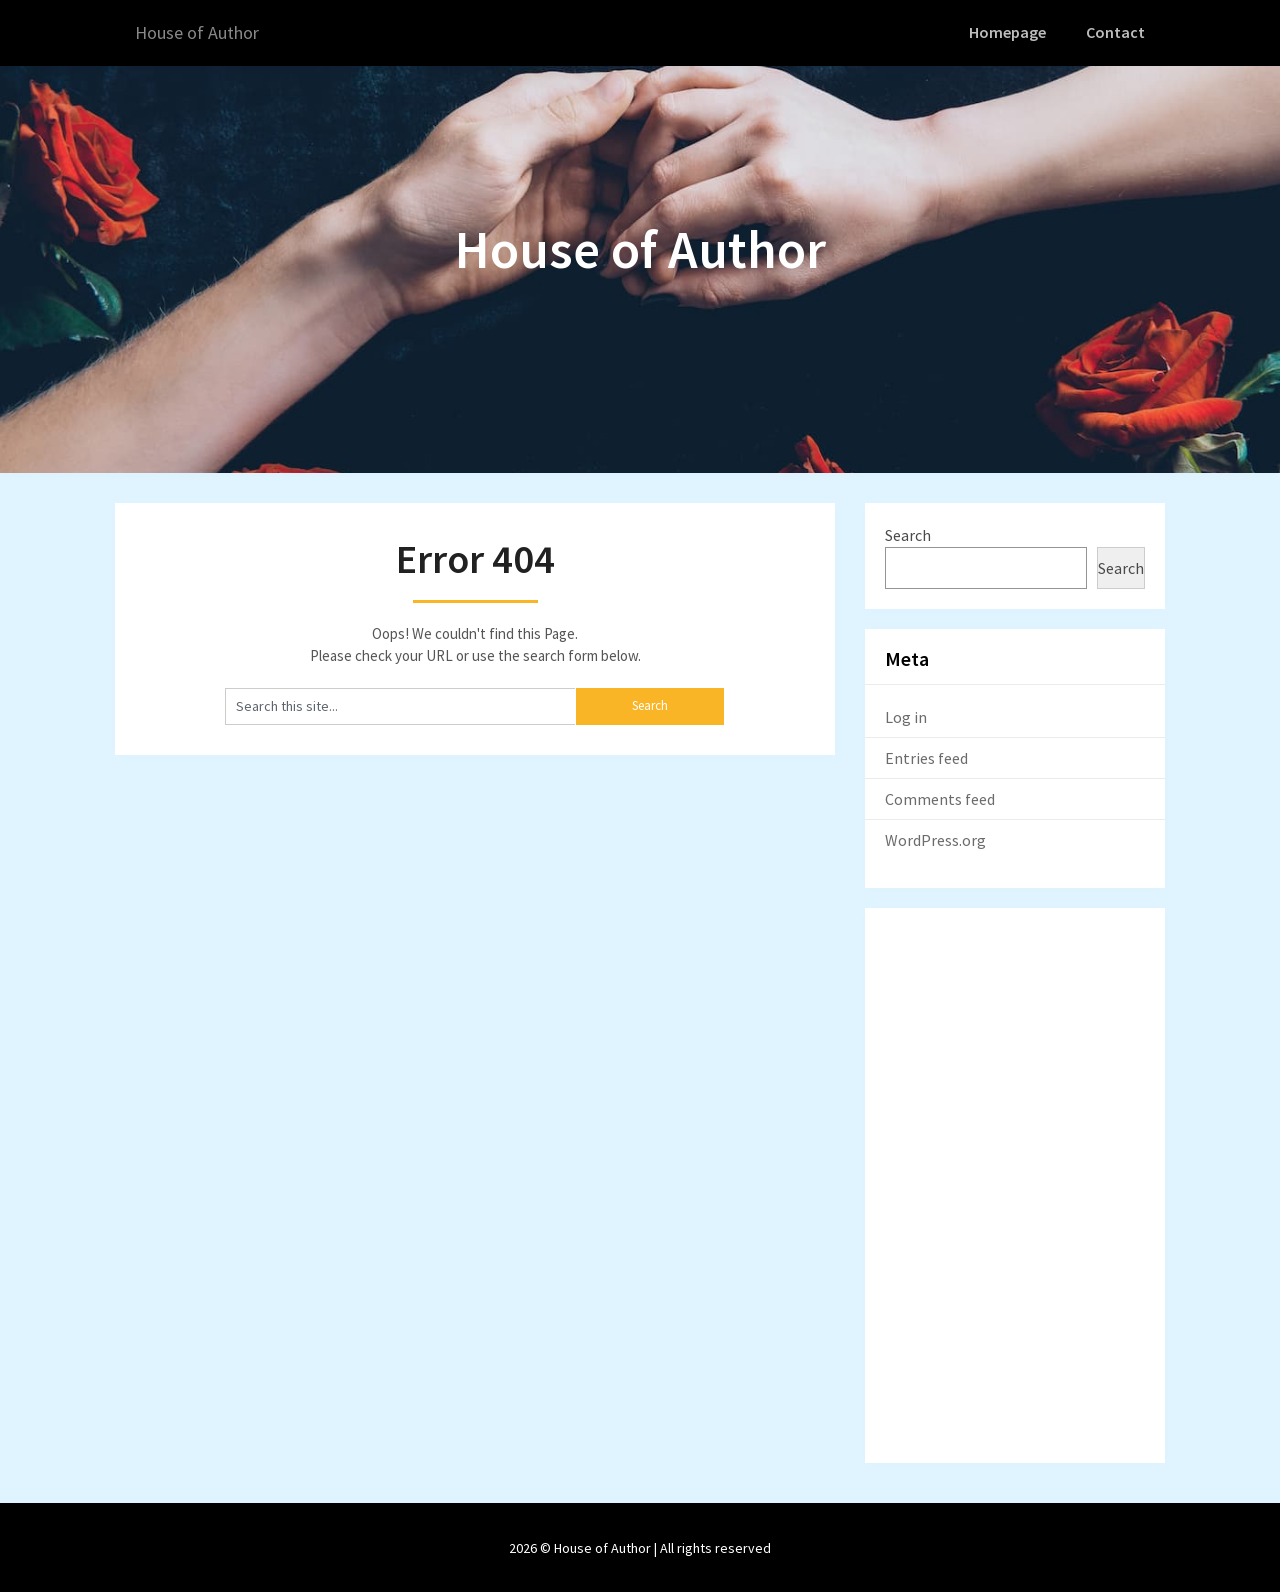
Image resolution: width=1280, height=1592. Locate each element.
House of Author (203, 32)
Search (908, 533)
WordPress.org (935, 838)
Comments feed (940, 797)
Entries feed (926, 756)
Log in (906, 715)
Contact (1117, 32)
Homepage (1011, 32)
